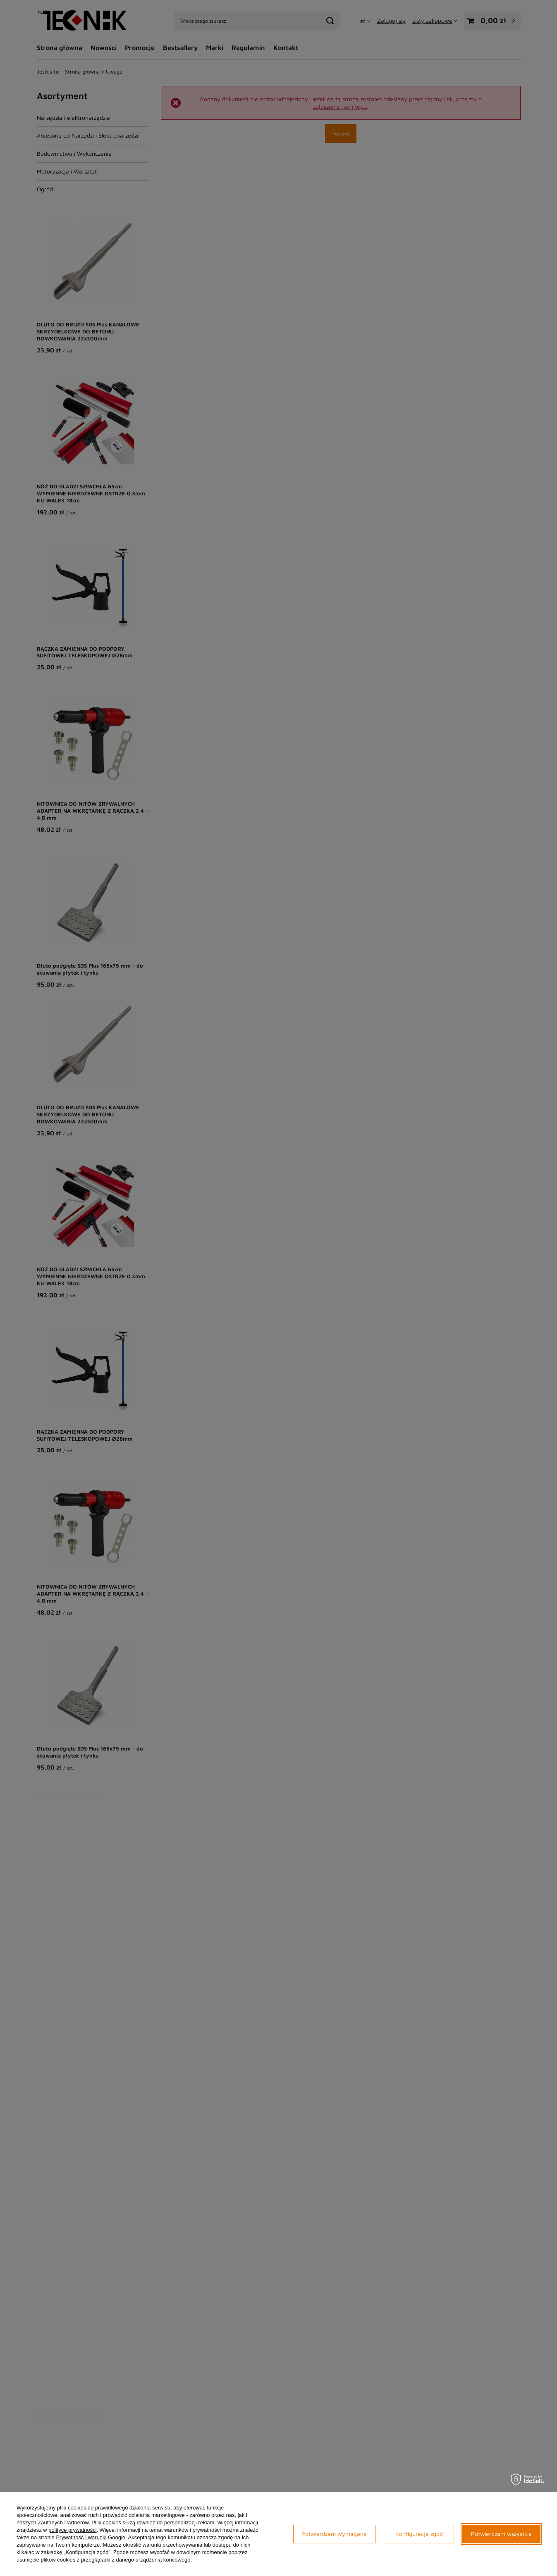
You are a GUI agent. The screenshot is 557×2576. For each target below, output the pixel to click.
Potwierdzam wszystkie (501, 2533)
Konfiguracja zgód (419, 2533)
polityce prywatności (72, 2530)
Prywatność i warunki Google (90, 2537)
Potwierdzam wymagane (334, 2533)
